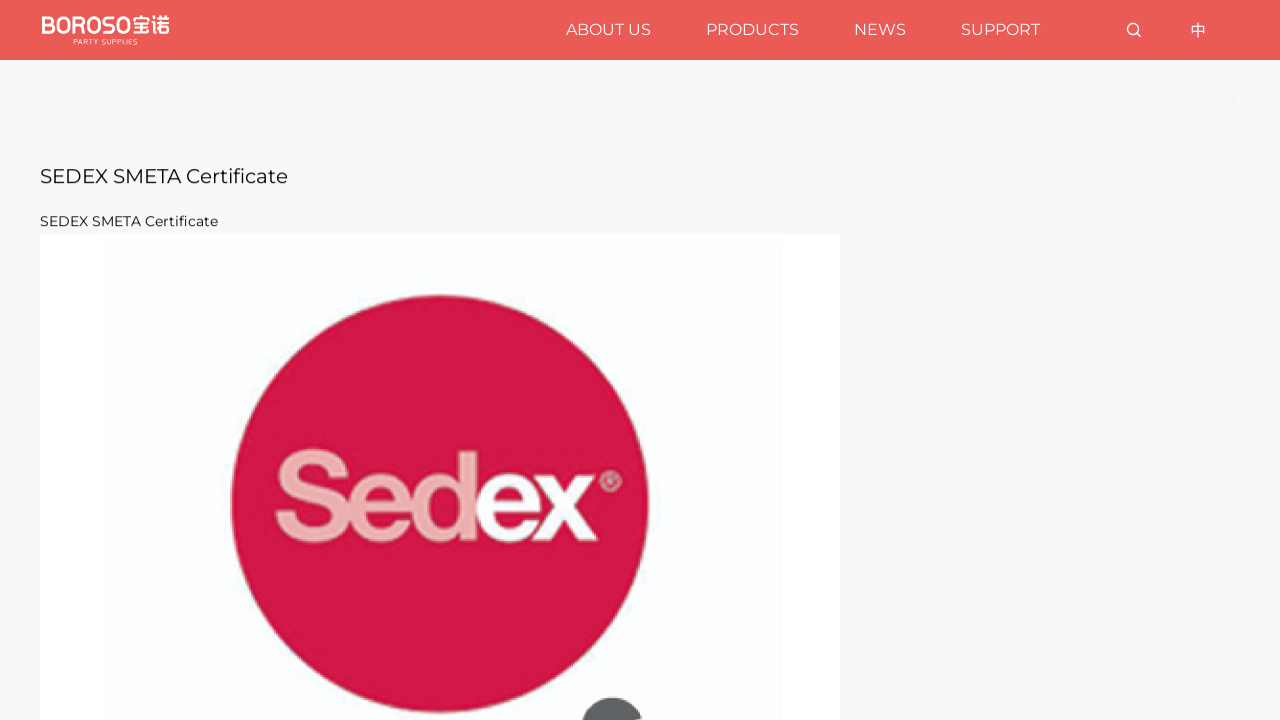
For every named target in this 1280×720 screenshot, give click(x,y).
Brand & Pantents (890, 100)
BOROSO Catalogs (706, 100)
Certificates (1048, 100)
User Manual (1185, 100)
